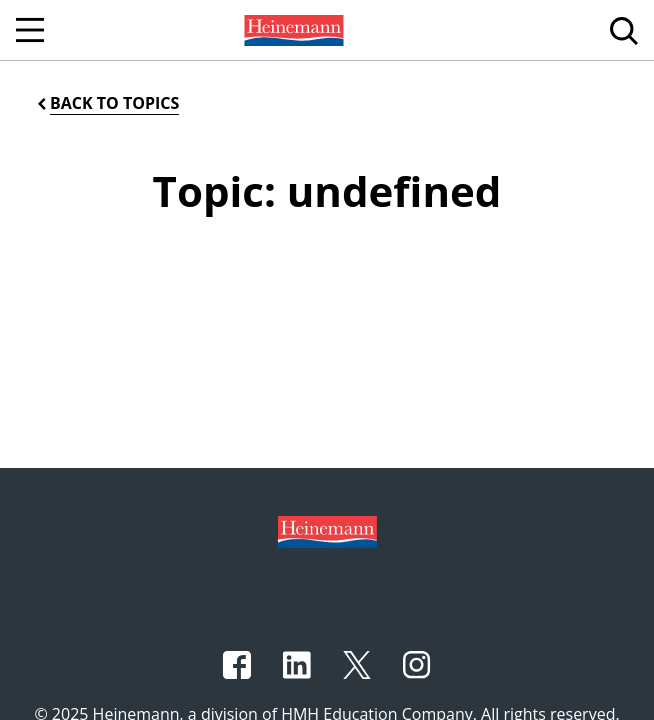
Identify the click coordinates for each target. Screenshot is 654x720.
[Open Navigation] (30, 30)
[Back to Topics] (106, 103)
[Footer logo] (327, 530)
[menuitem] (292, 30)
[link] (292, 30)
